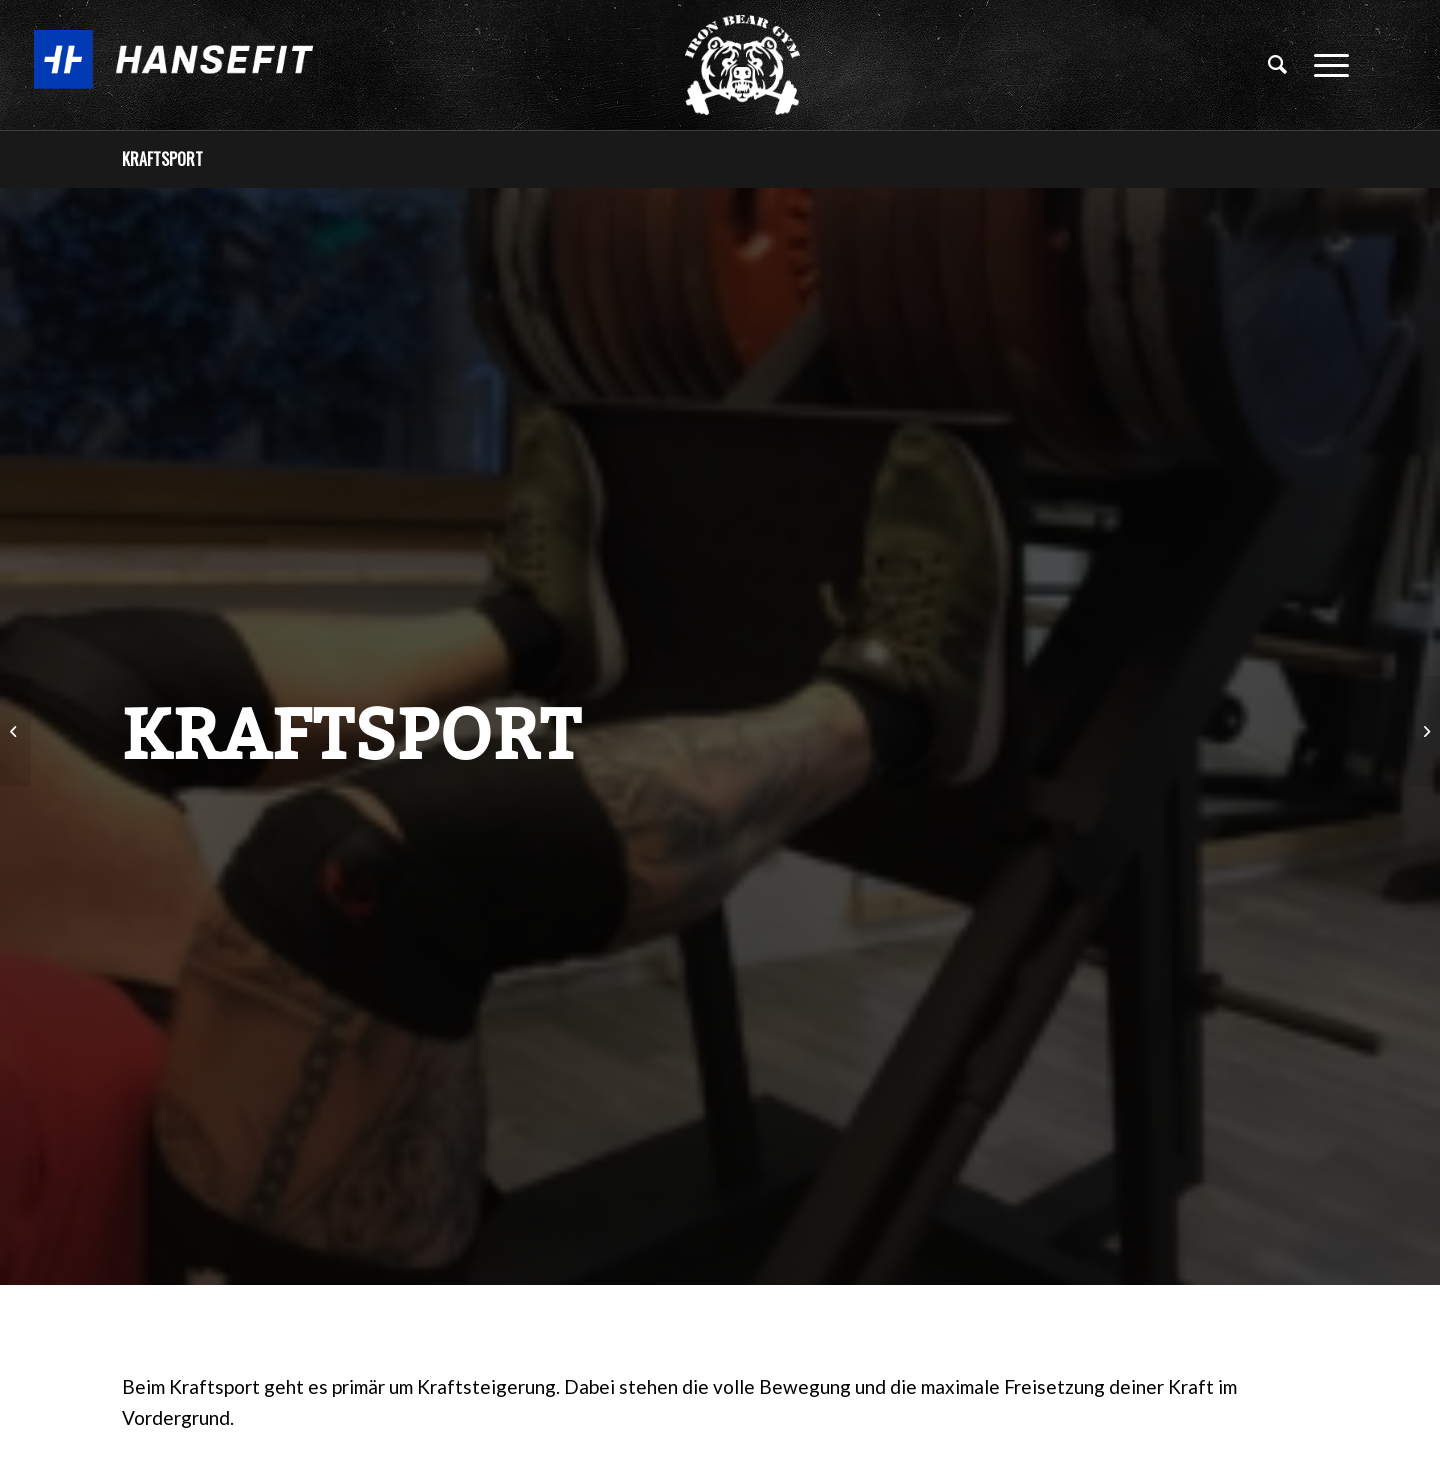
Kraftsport (162, 159)
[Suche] (1278, 65)
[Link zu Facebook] (1405, 64)
